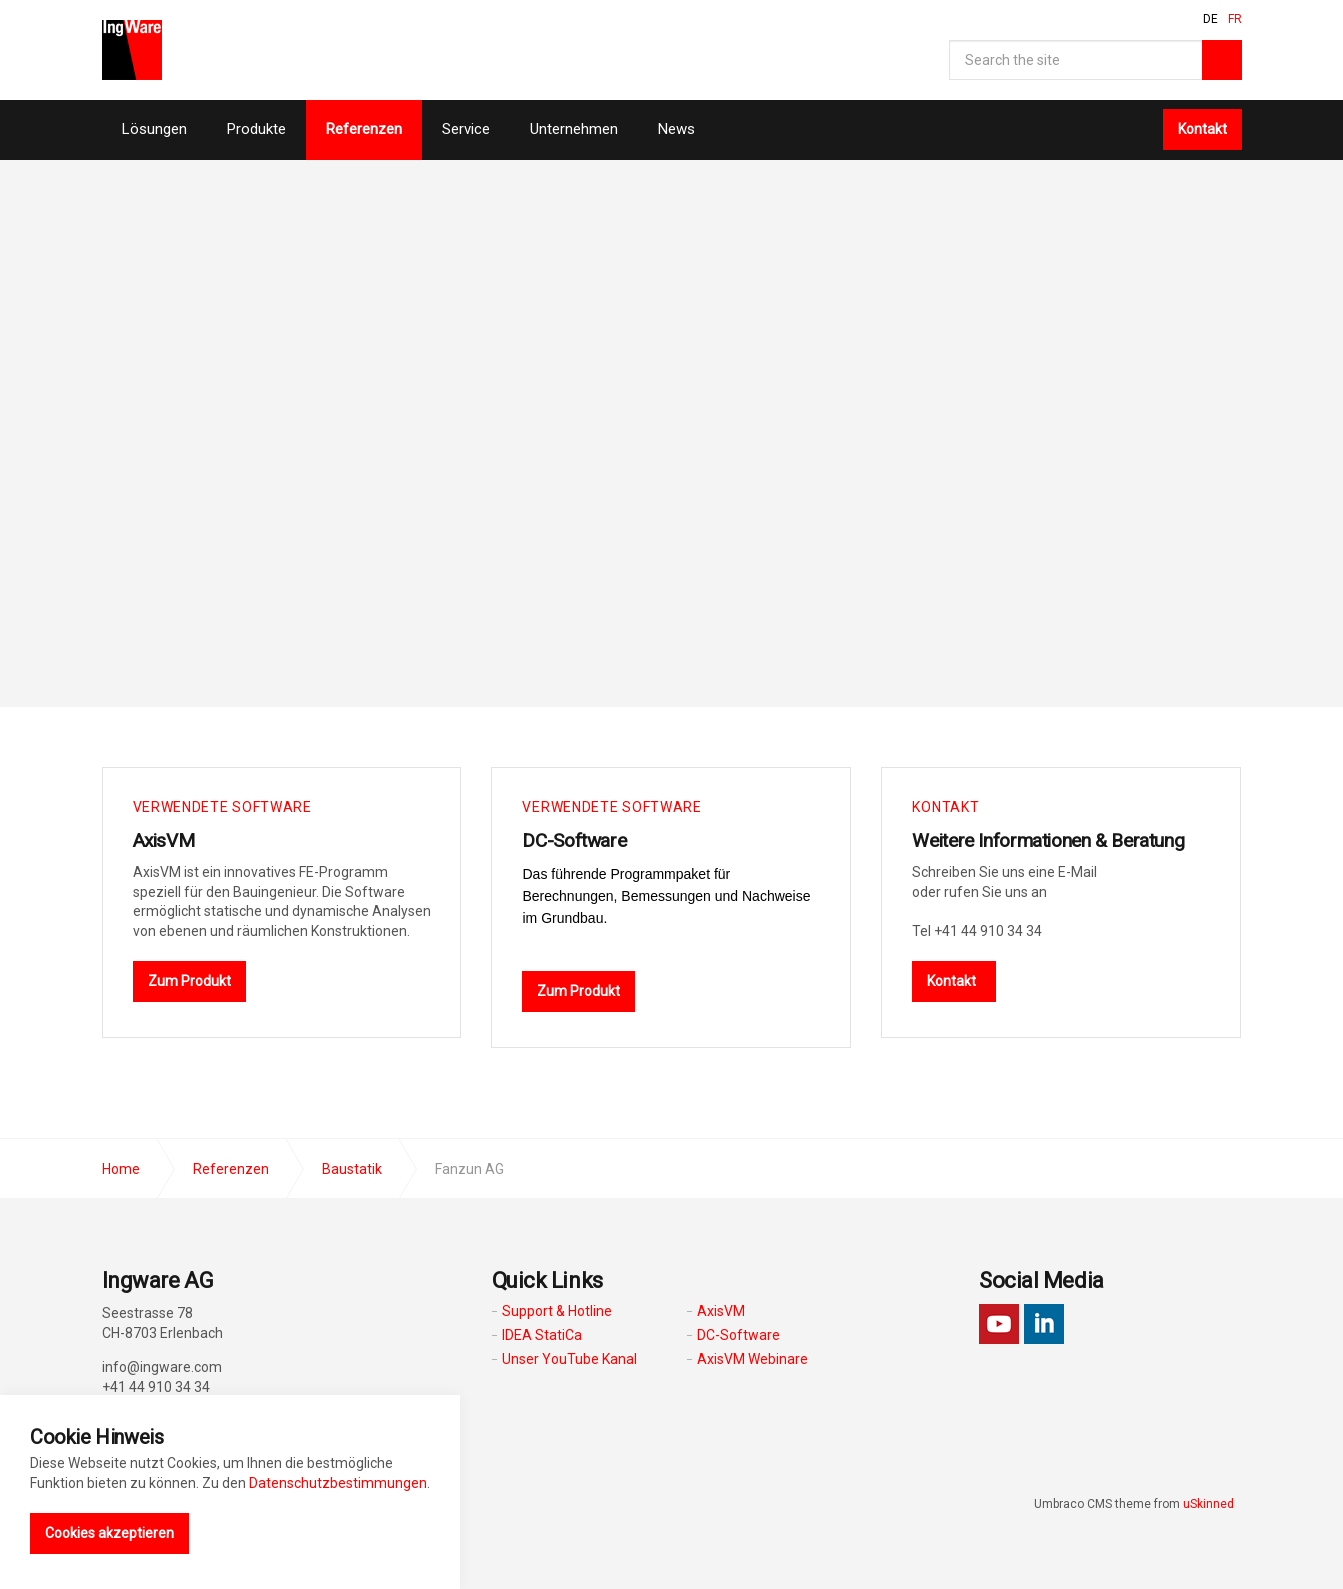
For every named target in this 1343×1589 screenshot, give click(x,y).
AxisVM (166, 840)
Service (466, 129)
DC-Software (577, 840)
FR (1235, 19)
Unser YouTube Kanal (569, 1358)
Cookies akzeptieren (109, 1533)
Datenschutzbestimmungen (338, 1483)
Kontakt (1202, 129)
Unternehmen (574, 129)
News (676, 129)
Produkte (256, 129)
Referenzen (364, 129)
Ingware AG (132, 50)
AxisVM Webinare (752, 1358)
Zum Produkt (189, 980)
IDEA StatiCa (542, 1334)
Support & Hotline (557, 1310)
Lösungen (154, 129)
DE (1210, 19)
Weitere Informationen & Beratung (1056, 840)
